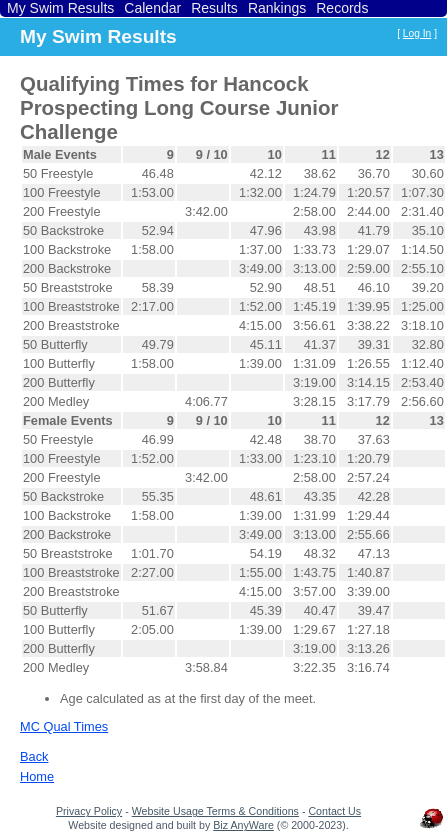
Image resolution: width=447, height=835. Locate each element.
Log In (417, 33)
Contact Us (334, 811)
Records (342, 8)
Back (34, 756)
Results (214, 8)
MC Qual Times (64, 726)
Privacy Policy (89, 811)
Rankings (277, 8)
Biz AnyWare (243, 825)
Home (37, 776)
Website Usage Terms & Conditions (215, 811)
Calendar (152, 8)
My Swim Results (60, 8)
